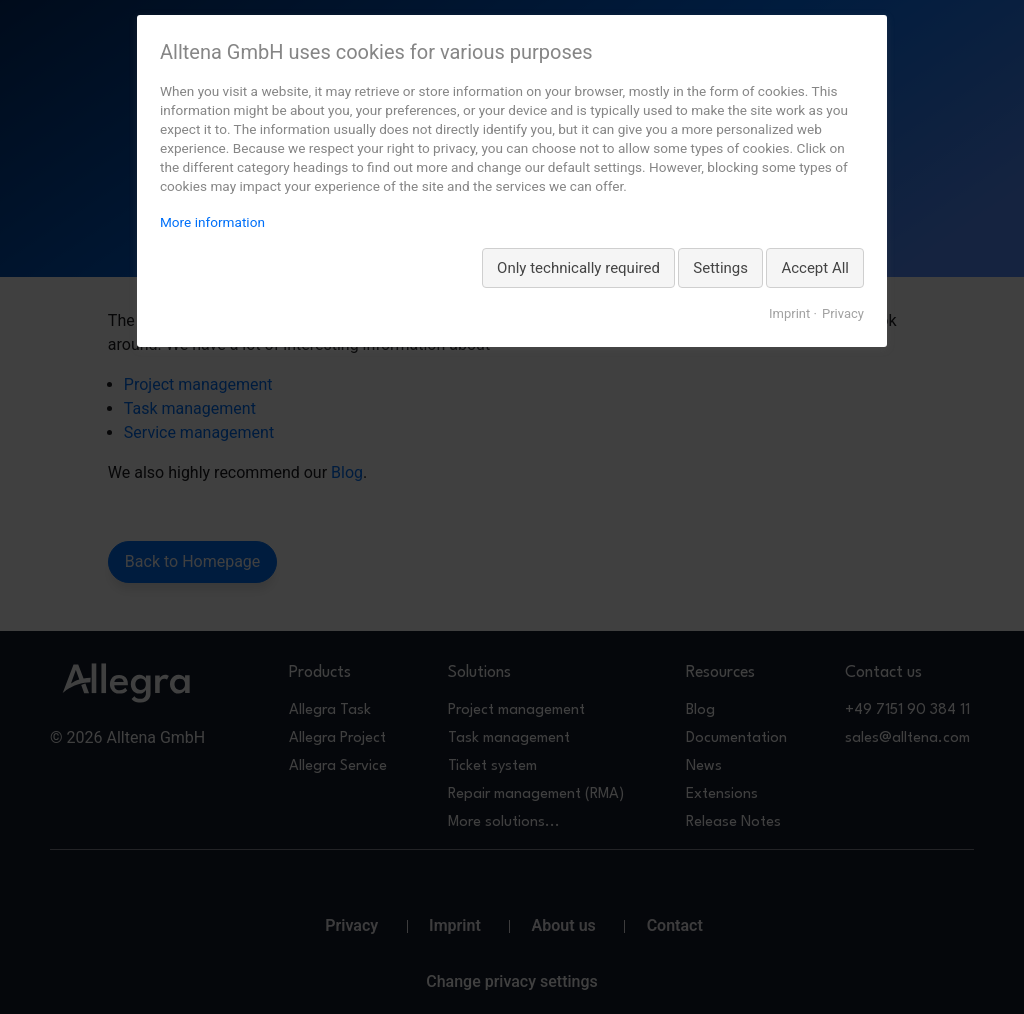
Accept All (815, 268)
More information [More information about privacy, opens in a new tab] (212, 222)
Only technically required (578, 268)
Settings (720, 268)
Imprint (789, 313)
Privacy (843, 313)
